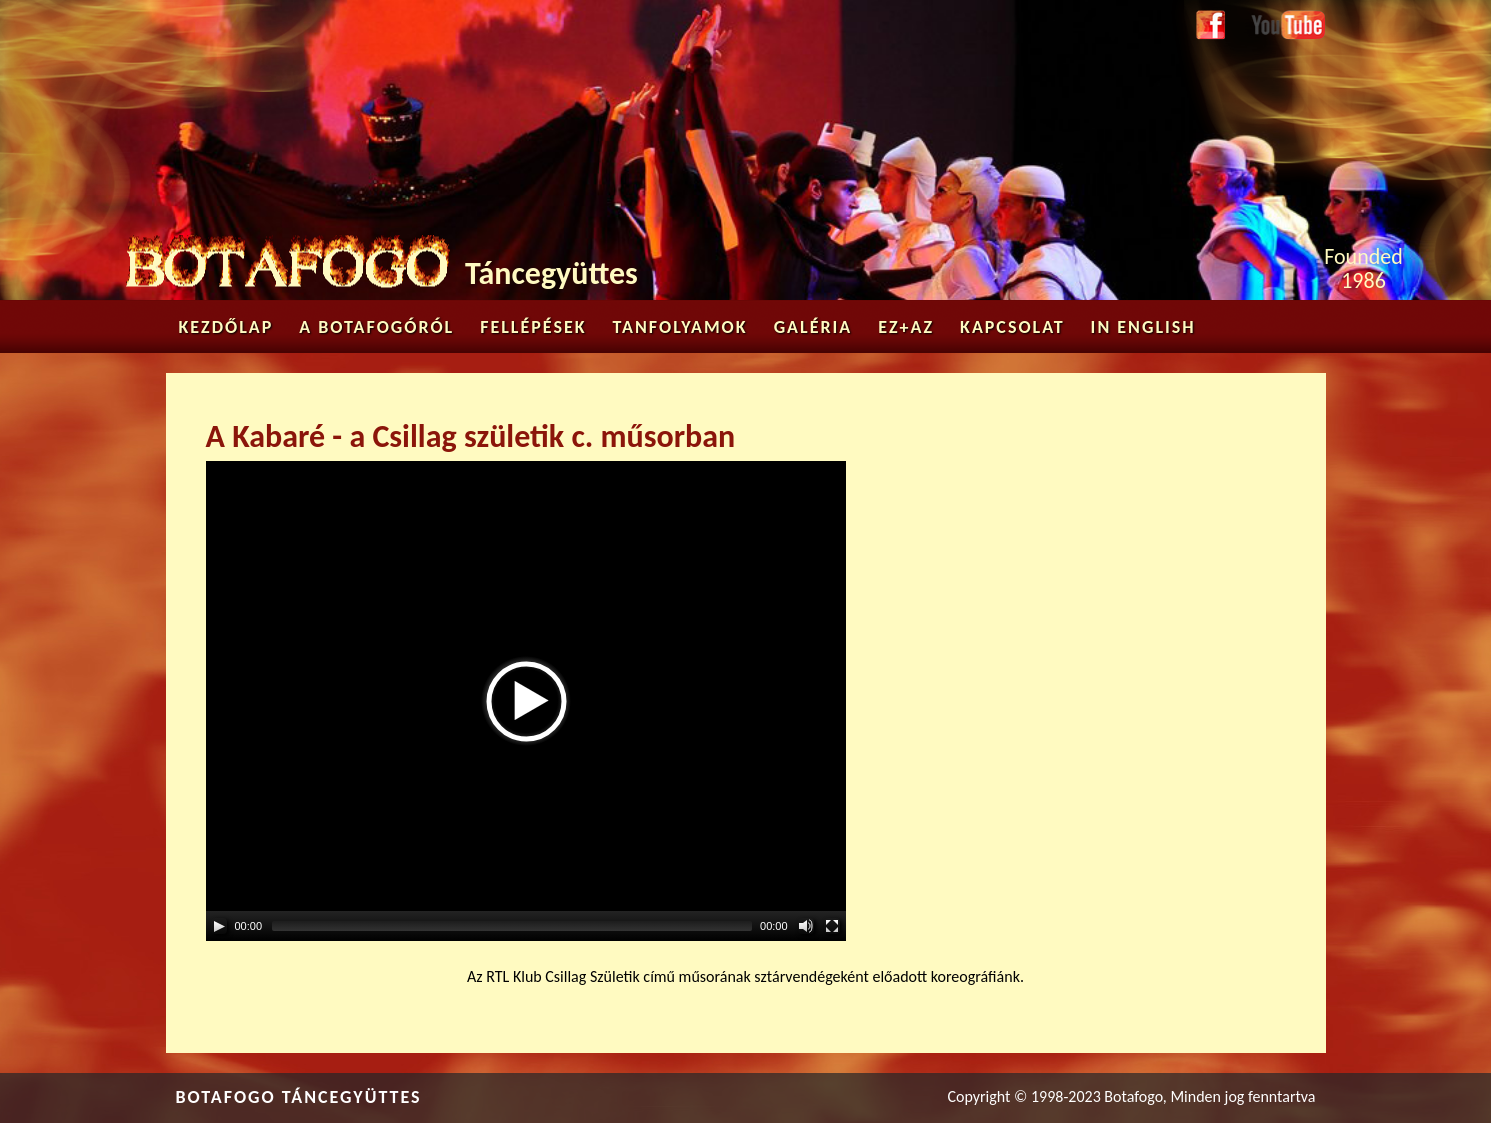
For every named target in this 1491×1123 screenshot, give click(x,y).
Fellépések (533, 327)
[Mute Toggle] (806, 926)
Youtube (1278, 21)
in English (1143, 327)
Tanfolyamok (680, 327)
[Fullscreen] (832, 926)
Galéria (813, 327)
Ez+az (906, 327)
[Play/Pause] (219, 926)
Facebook (1210, 26)
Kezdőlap (226, 327)
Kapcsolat (1012, 327)
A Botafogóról (376, 327)
